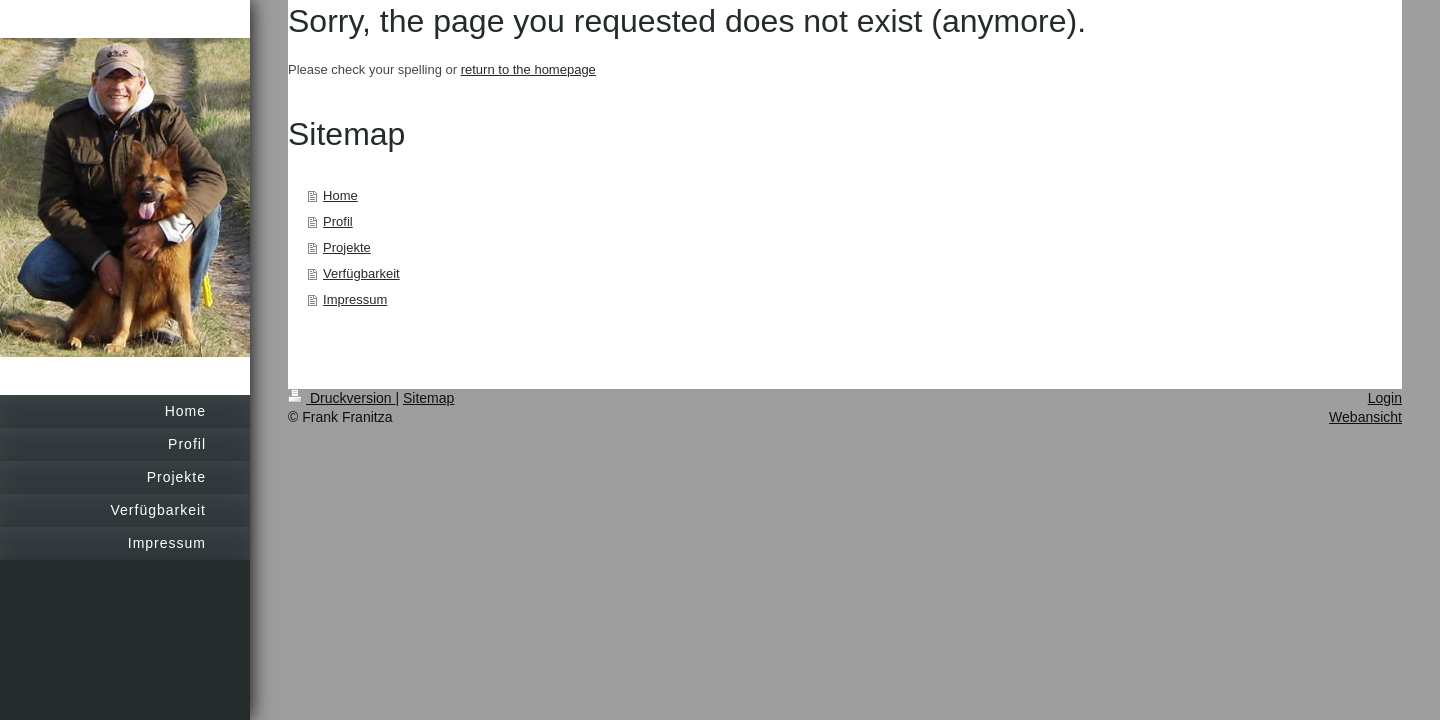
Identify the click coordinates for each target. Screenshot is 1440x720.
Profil (338, 221)
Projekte (347, 247)
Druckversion (341, 398)
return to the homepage (528, 69)
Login (1385, 398)
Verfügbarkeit (361, 273)
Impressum (355, 299)
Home (340, 195)
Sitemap (428, 398)
